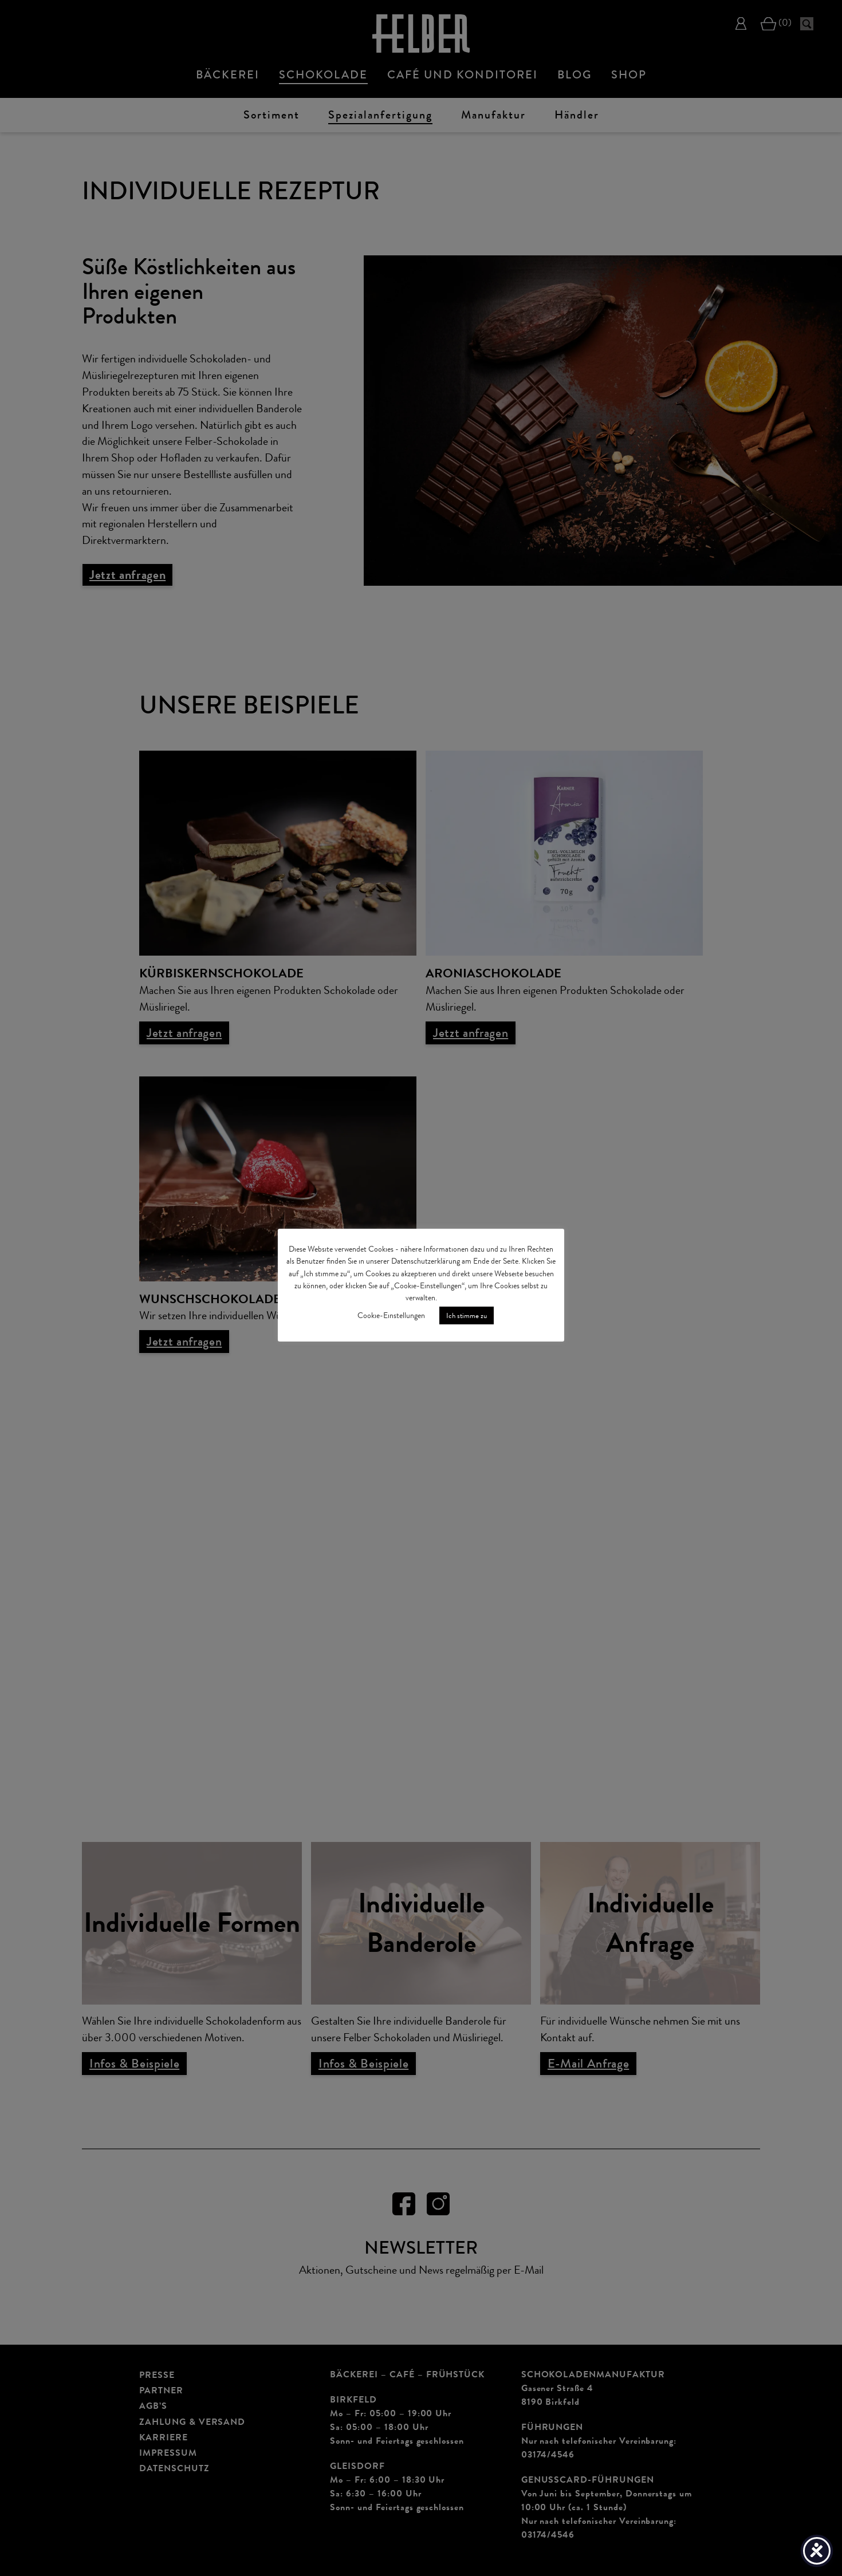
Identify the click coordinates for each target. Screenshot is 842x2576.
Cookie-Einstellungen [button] (391, 1315)
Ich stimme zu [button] (466, 1315)
